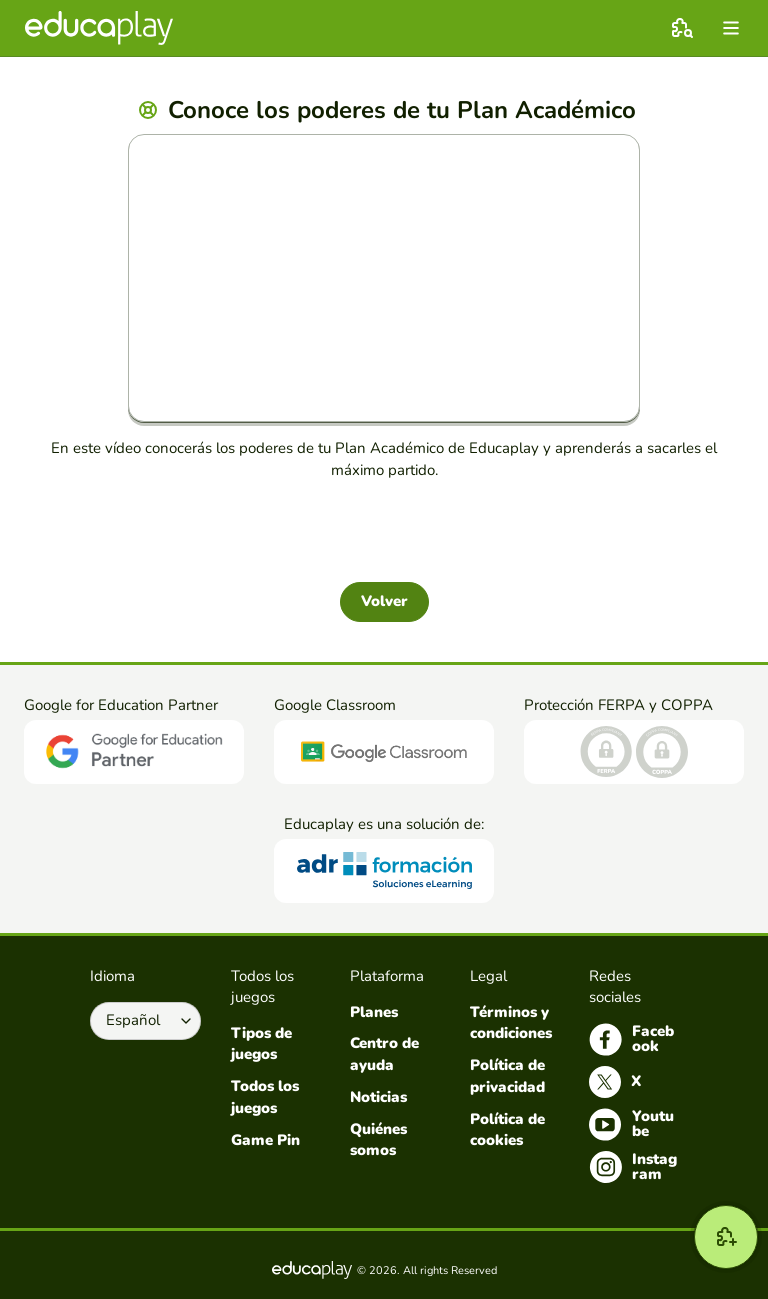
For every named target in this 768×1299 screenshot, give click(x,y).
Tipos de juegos (261, 1044)
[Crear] (726, 1237)
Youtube (631, 1124)
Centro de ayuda (384, 1054)
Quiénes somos (378, 1140)
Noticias (378, 1097)
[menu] (731, 28)
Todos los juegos (265, 1097)
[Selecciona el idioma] (145, 1021)
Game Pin (265, 1140)
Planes (374, 1012)
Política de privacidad (507, 1076)
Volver (384, 601)
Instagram (633, 1167)
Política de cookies (507, 1130)
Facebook (631, 1039)
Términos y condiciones (511, 1023)
